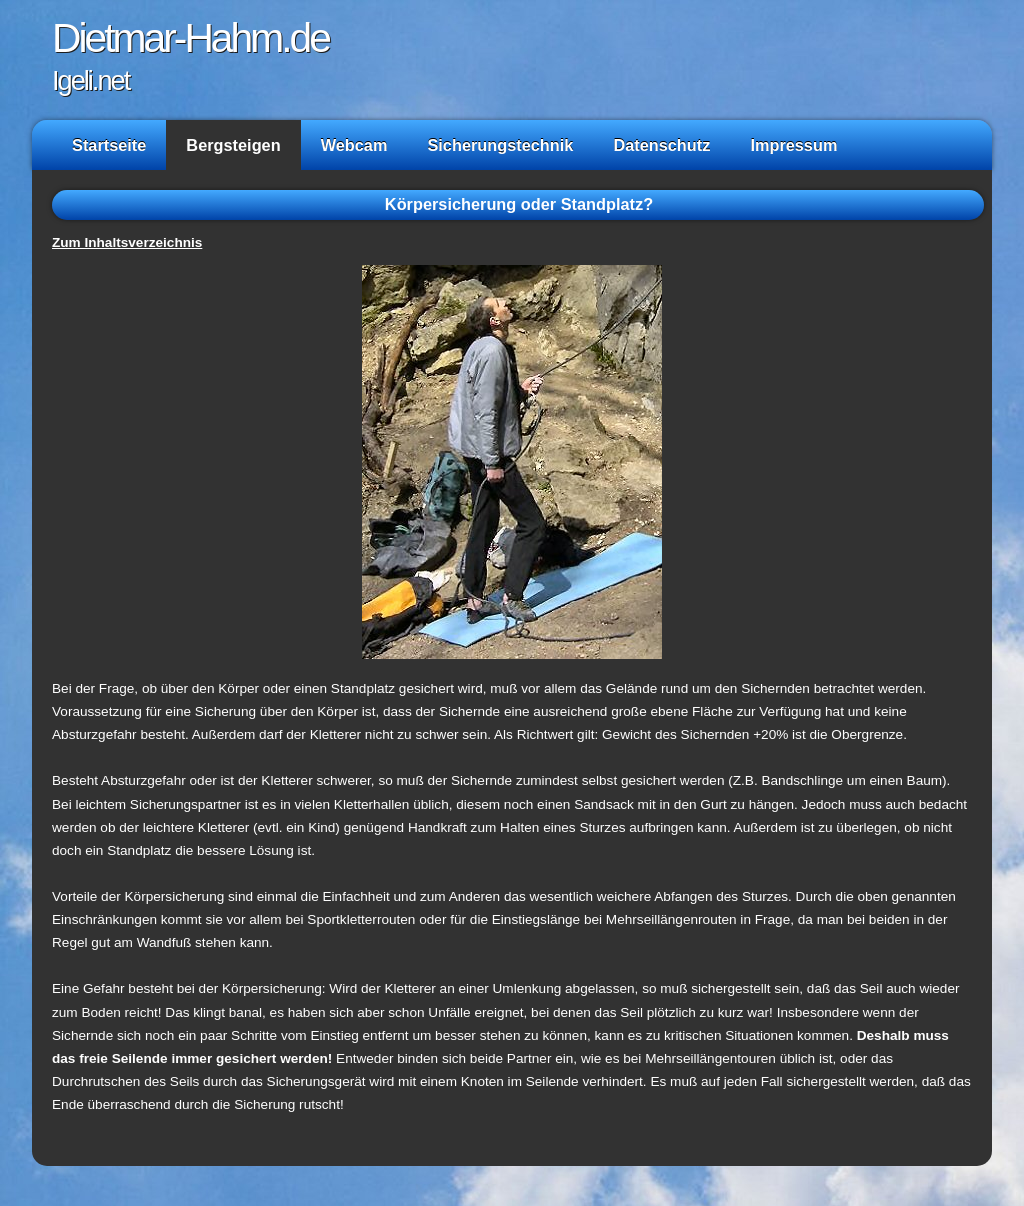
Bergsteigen (233, 145)
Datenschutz (661, 145)
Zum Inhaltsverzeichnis (127, 242)
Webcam (354, 145)
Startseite (109, 145)
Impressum (793, 145)
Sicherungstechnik (500, 145)
